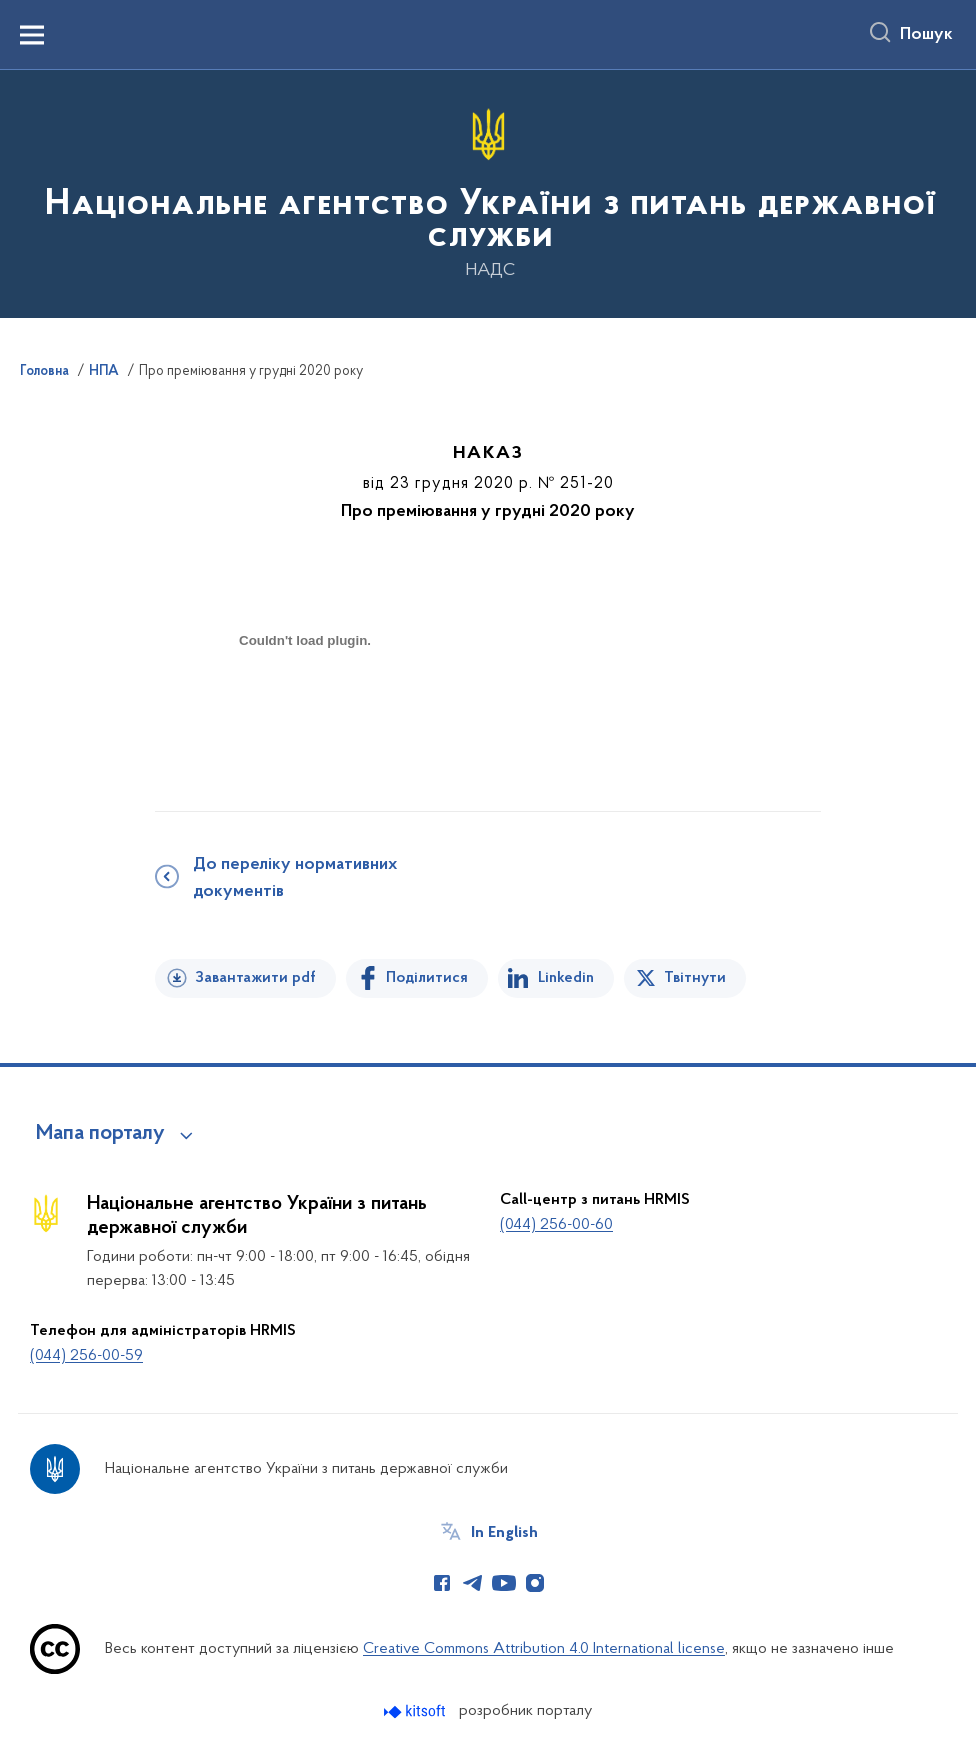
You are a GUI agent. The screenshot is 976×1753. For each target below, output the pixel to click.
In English (504, 1533)
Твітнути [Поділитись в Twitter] (695, 978)
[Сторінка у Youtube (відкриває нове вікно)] (504, 1583)
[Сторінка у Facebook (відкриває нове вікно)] (442, 1583)
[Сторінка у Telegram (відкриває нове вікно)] (473, 1583)
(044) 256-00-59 (86, 1356)
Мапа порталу (100, 1134)
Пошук (926, 35)
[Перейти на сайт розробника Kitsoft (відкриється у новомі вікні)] (416, 1711)
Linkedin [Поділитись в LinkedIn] (566, 978)
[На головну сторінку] (488, 192)
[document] (305, 711)
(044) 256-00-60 (556, 1225)
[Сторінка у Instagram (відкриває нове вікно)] (535, 1583)
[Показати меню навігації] (32, 35)
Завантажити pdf (255, 978)
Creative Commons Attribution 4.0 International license (544, 1649)
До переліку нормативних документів (295, 878)
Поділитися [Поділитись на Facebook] (427, 978)
